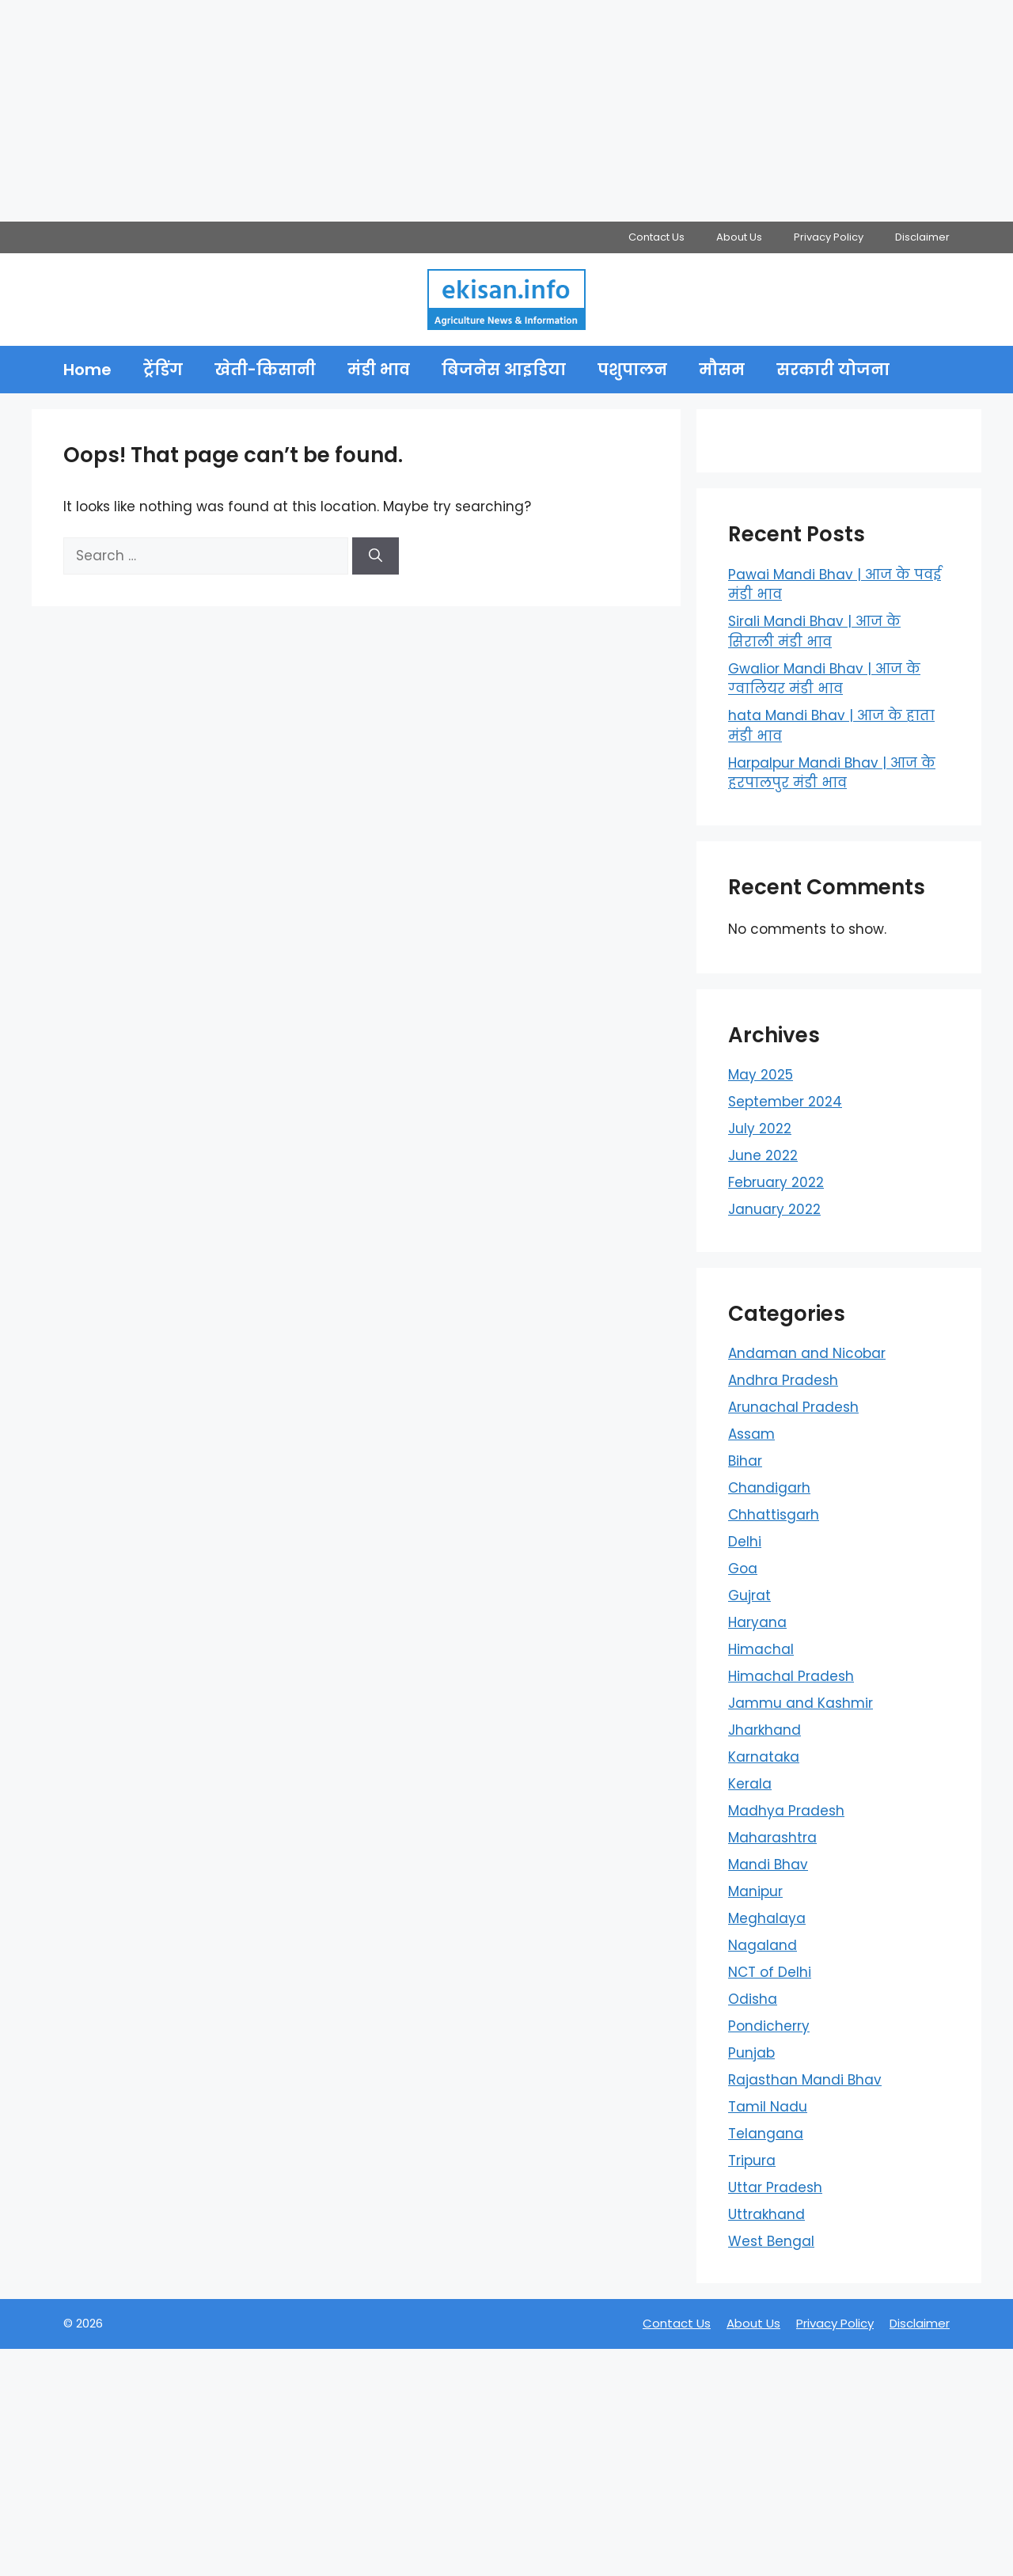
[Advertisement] (475, 111)
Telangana (765, 2133)
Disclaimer (922, 237)
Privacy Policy (828, 237)
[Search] (375, 556)
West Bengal (771, 2241)
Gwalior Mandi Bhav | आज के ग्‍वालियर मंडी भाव (824, 679)
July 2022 (759, 1128)
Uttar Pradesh (775, 2187)
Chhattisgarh (773, 1514)
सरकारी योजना (833, 370)
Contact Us (656, 237)
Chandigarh (769, 1487)
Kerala (750, 1783)
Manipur (755, 1891)
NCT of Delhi (769, 1972)
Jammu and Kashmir (800, 1703)
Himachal (761, 1649)
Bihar (745, 1460)
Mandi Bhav (768, 1864)
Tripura (752, 2160)
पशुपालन (632, 370)
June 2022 (763, 1155)
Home (87, 370)
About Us (739, 237)
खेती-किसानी (265, 370)
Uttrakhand (766, 2214)
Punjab (751, 2052)
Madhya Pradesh (786, 1810)
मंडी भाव (378, 370)
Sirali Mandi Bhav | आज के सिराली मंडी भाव (814, 631)
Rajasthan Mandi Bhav (805, 2079)
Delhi (744, 1541)
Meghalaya (767, 1918)
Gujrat (749, 1595)
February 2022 (776, 1182)
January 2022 (774, 1209)
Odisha (752, 1999)
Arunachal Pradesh (793, 1407)
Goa (742, 1568)
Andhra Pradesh (783, 1380)
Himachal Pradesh (791, 1676)
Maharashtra (772, 1837)
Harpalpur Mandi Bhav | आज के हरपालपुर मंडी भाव (831, 773)
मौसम (722, 370)
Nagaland (762, 1945)
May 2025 (760, 1074)
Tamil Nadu (767, 2106)
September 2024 (785, 1101)
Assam (751, 1434)
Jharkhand (764, 1729)
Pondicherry (769, 2025)
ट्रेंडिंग (163, 370)
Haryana (757, 1622)
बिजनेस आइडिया (504, 370)
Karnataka (763, 1756)
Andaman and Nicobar (807, 1353)
